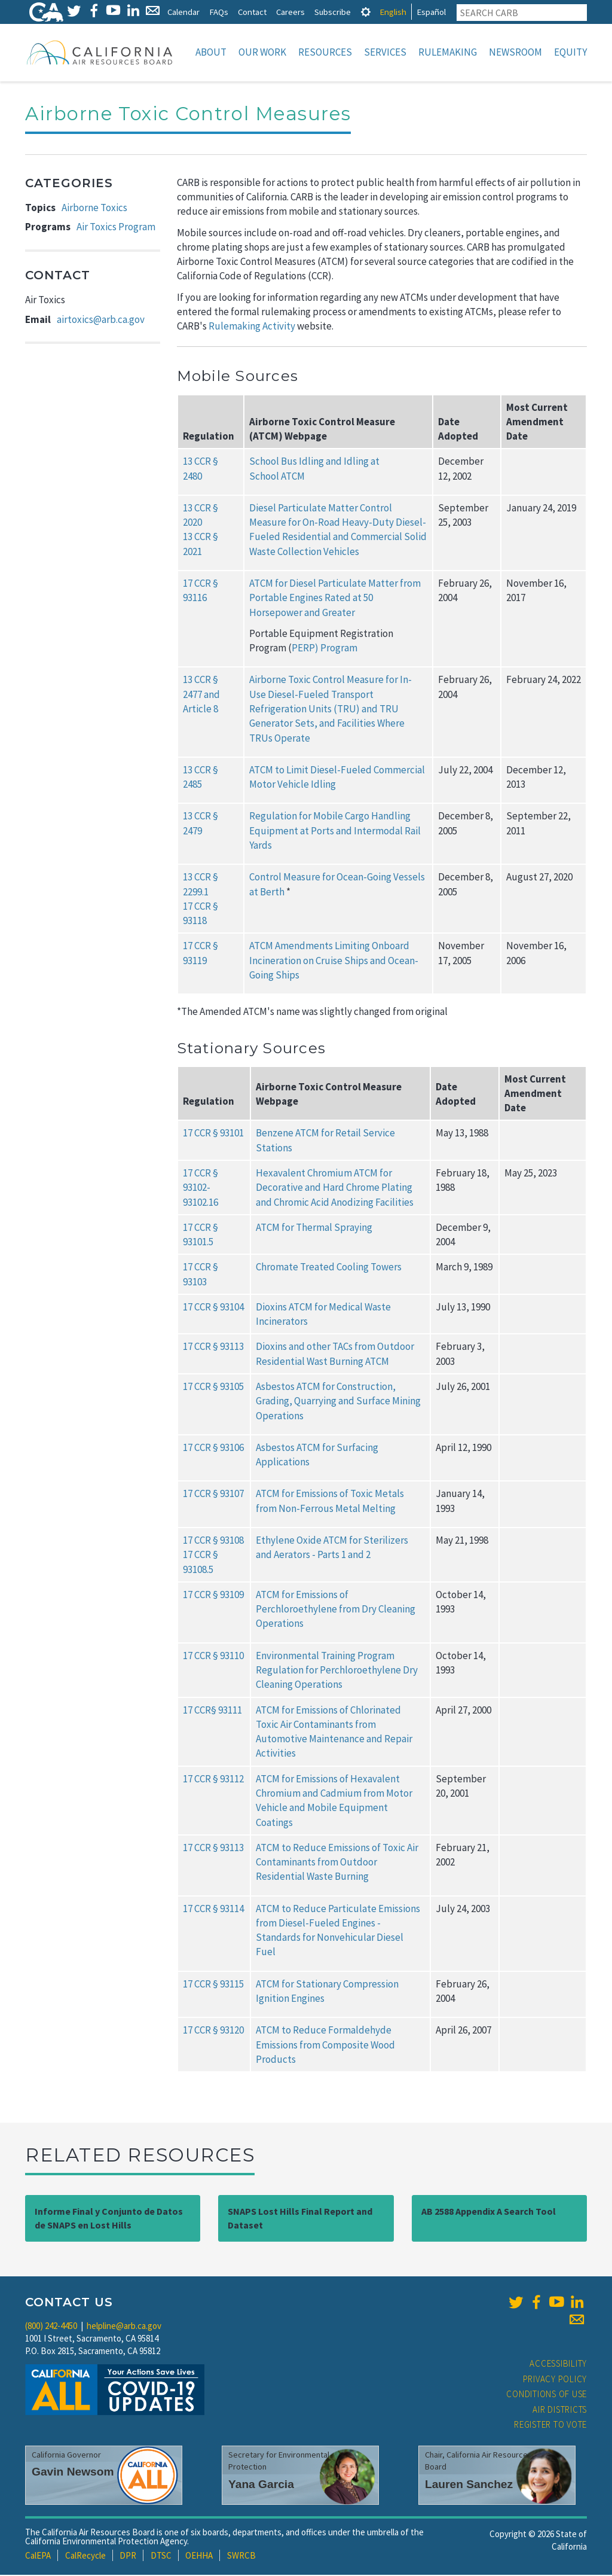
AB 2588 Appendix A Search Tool (488, 2212)
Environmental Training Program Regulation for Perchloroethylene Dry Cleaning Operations (337, 1671)
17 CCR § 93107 (213, 1494)
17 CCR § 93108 (213, 1541)
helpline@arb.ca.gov (124, 2327)
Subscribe (332, 11)
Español (431, 11)
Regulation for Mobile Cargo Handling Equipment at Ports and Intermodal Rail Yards (335, 831)
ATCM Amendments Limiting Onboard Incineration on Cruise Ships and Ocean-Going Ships (333, 961)
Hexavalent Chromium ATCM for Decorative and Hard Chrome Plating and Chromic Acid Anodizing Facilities (335, 1188)
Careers (290, 11)
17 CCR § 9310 (211, 1595)
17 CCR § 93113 (213, 1347)
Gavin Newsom (73, 2473)
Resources (325, 52)
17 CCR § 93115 (213, 1985)
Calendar (183, 11)
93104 (232, 1308)
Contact (252, 11)
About (211, 52)
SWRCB (241, 2556)
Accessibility (558, 2364)
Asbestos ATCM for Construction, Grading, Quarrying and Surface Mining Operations (338, 1402)
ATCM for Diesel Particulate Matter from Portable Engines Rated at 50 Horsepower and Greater (335, 599)
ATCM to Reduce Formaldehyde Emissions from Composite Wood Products (325, 2046)
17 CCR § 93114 (213, 1909)
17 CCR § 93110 (213, 1656)
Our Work (262, 52)
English (393, 11)
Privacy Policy (555, 2380)
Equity (570, 52)
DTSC (161, 2556)
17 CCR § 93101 (213, 1134)
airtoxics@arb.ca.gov (101, 320)
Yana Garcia (261, 2485)
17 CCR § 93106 (213, 1448)
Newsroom (515, 52)
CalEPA (38, 2556)
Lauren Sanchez (469, 2485)
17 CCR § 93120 (213, 2031)
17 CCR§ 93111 (212, 1711)
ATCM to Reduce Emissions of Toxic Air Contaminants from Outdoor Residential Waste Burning (337, 1863)
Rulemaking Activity (252, 327)
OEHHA (199, 2556)
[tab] (365, 11)
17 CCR (197, 1308)
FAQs (218, 11)
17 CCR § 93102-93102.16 (200, 1188)
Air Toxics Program (115, 227)
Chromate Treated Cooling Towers (329, 1268)
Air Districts (560, 2410)
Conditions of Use (546, 2395)
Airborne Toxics (94, 208)
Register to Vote (550, 2425)
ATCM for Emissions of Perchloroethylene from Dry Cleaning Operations (335, 1610)
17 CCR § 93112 (213, 1780)
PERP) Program (324, 649)
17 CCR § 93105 (213, 1387)
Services (385, 52)
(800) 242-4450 (51, 2327)
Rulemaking (447, 52)
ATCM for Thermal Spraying (314, 1228)
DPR (128, 2556)
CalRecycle (85, 2556)
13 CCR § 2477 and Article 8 (201, 695)
